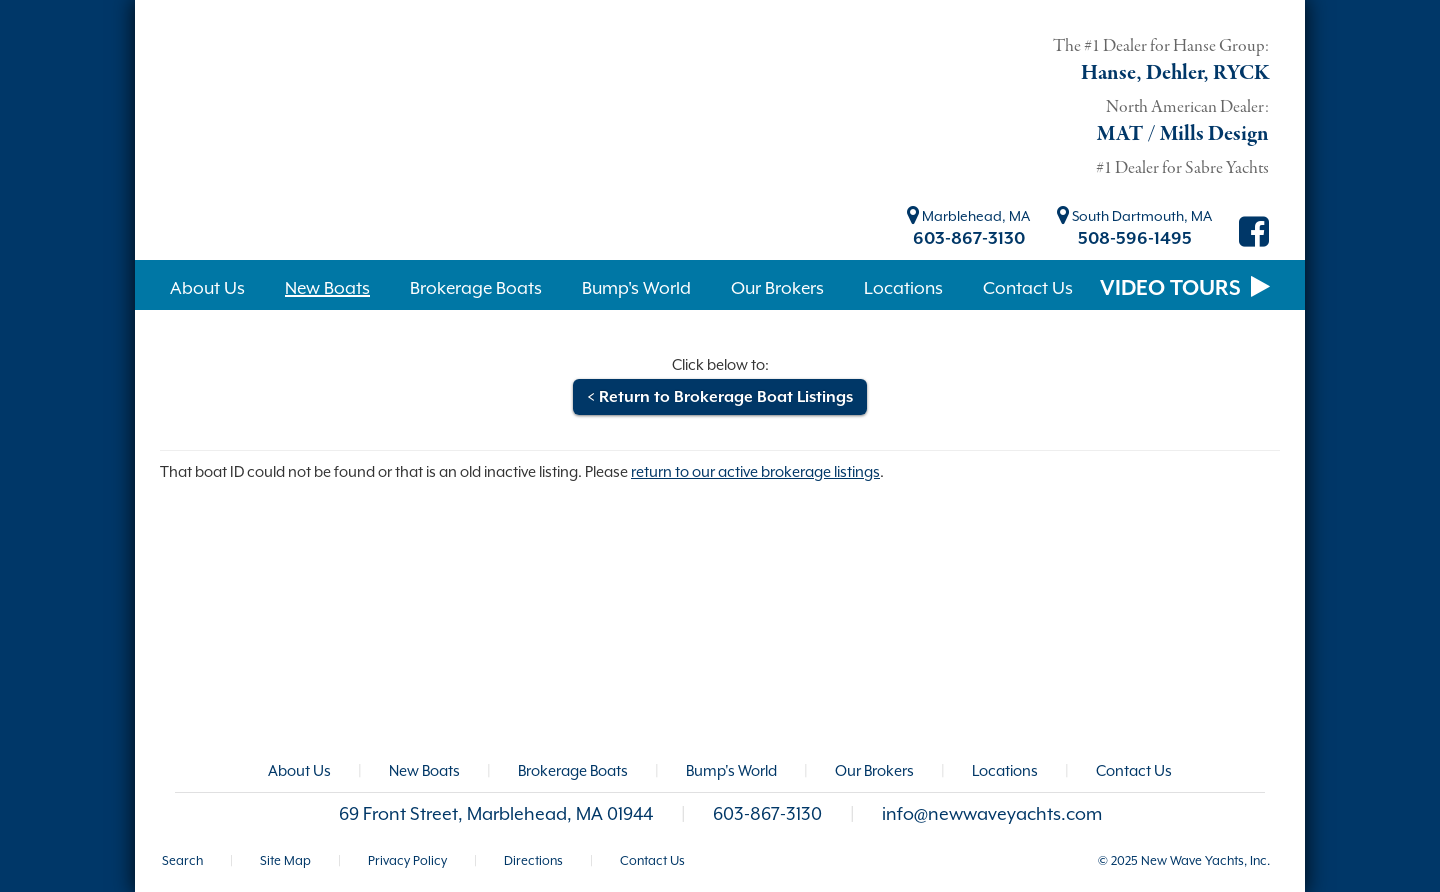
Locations (1005, 770)
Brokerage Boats (573, 770)
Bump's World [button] (636, 288)
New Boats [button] (327, 288)
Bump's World (731, 770)
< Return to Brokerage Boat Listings (720, 397)
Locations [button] (903, 288)
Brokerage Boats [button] (476, 288)
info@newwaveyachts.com (992, 814)
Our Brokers (874, 770)
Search (182, 860)
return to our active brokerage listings (755, 471)
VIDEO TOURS (1185, 288)
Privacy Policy (407, 860)
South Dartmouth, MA (1134, 216)
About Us (299, 770)
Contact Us (1134, 770)
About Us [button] (207, 288)
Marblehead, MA (968, 216)
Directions (533, 860)
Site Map (285, 860)
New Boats (424, 770)
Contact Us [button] (1028, 288)
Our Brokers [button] (777, 288)
